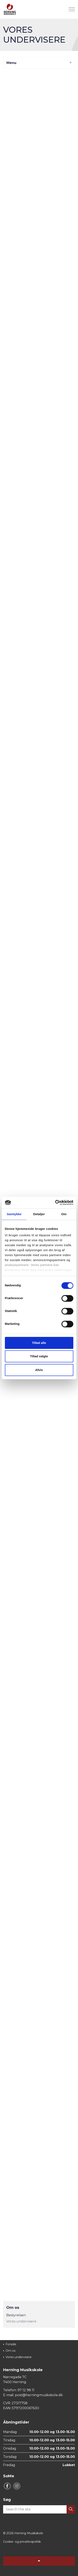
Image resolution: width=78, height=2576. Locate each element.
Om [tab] (64, 1214)
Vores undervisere (21, 2321)
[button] (71, 2509)
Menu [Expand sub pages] (39, 63)
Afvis (39, 1370)
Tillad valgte (39, 1356)
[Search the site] (39, 2509)
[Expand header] (72, 9)
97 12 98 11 (25, 2390)
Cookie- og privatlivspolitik (22, 2542)
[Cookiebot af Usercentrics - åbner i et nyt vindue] (55, 1202)
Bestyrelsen (16, 2315)
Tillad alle (39, 1342)
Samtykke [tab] (14, 1214)
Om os (12, 2307)
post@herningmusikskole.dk (39, 2395)
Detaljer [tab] (39, 1214)
